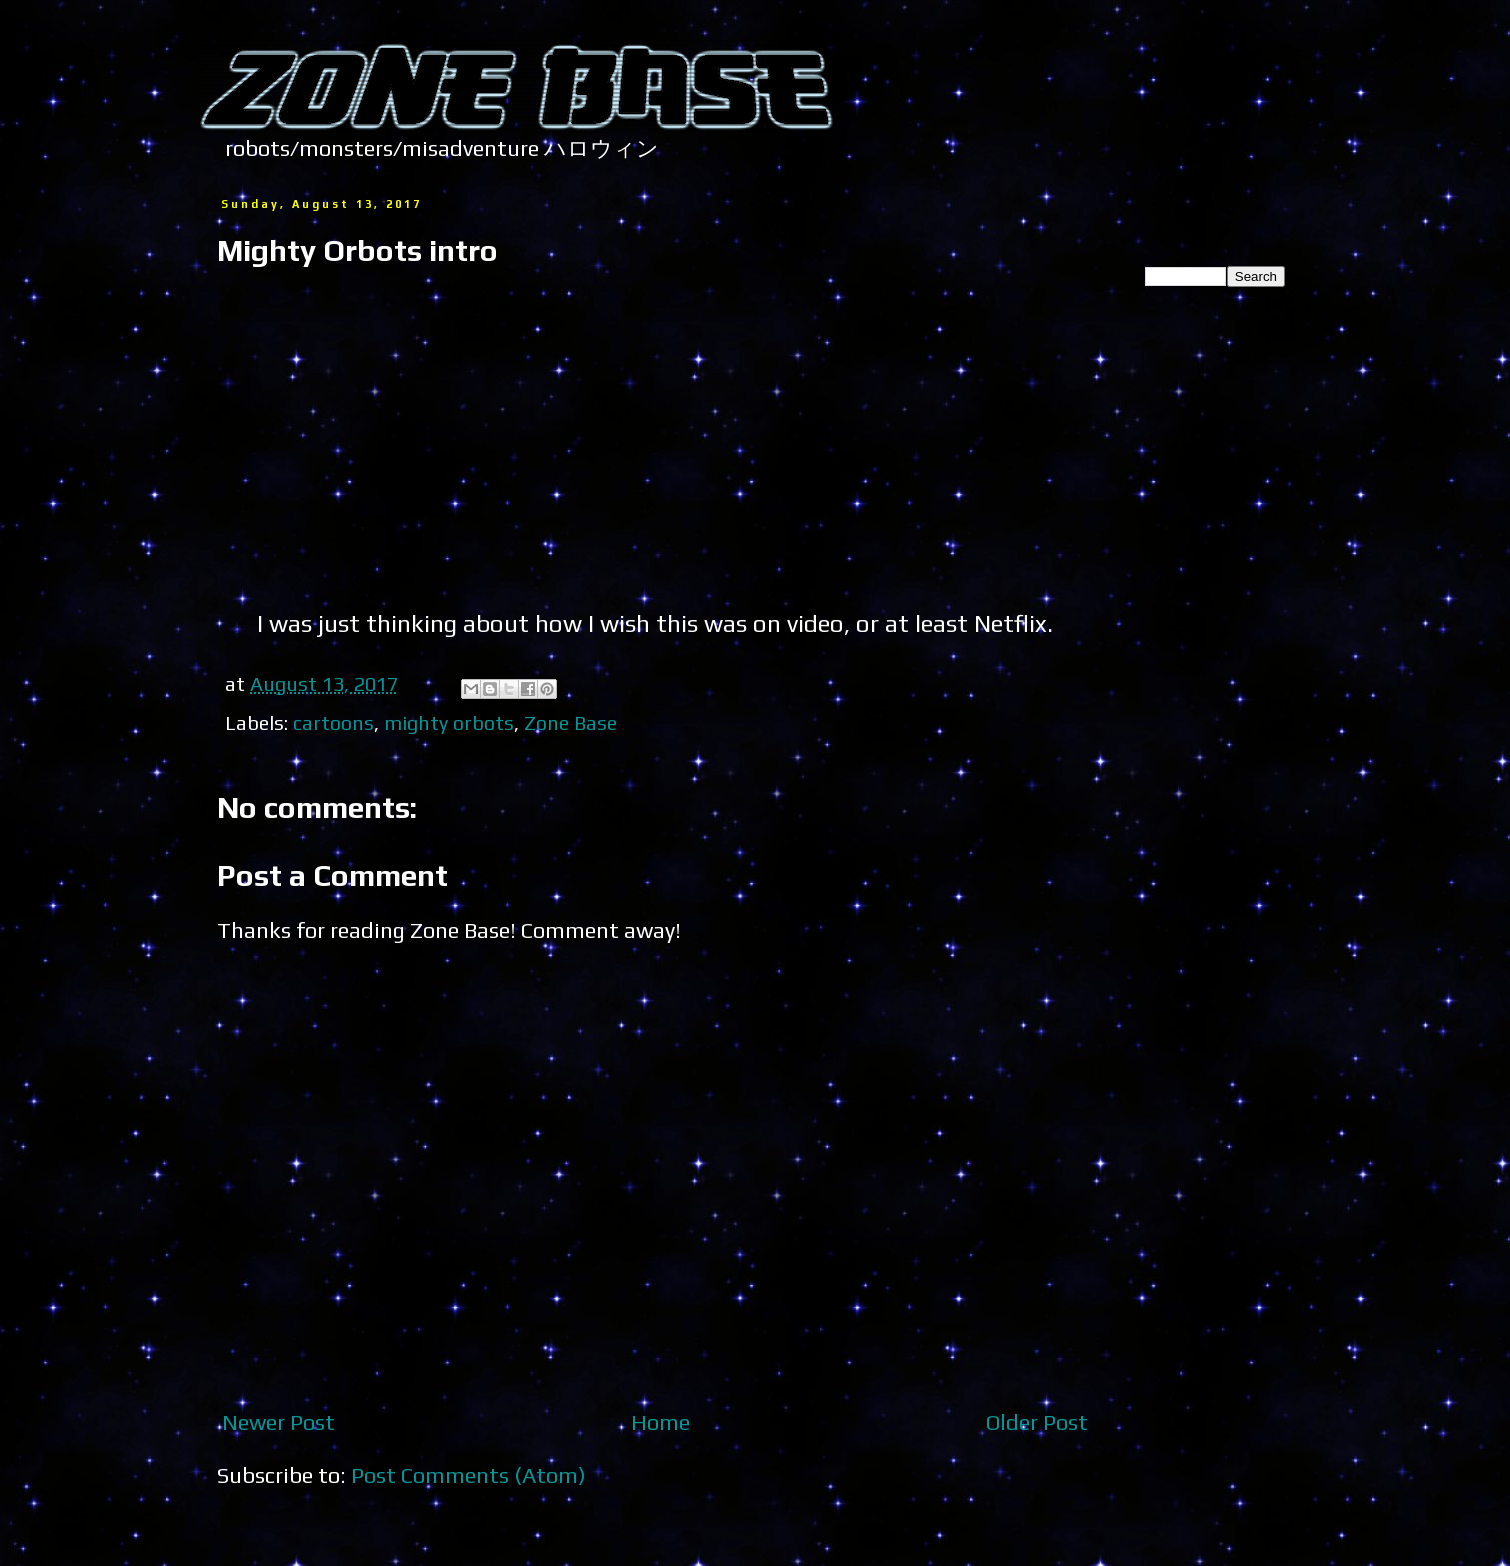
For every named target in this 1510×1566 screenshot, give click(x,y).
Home (660, 1422)
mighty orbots (449, 722)
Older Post (1037, 1422)
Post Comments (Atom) (468, 1475)
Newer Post (278, 1422)
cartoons (333, 722)
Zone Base (570, 722)
